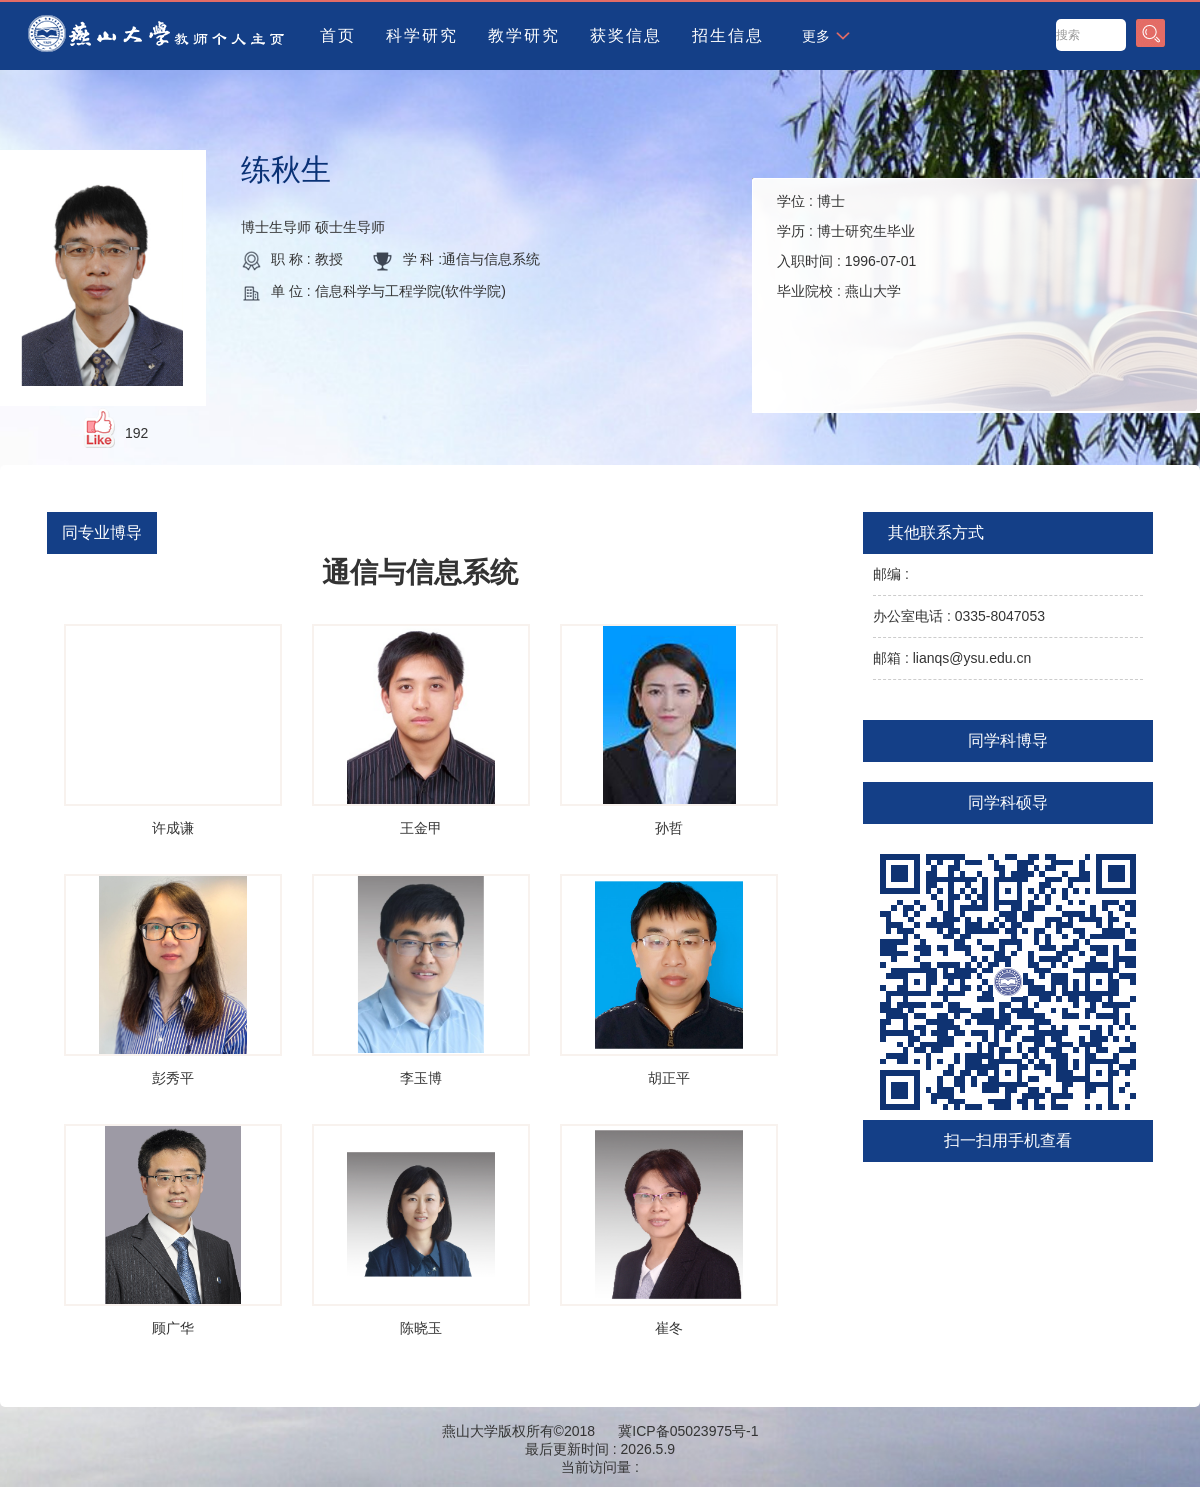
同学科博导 (1008, 740)
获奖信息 (626, 35)
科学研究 (422, 35)
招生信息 (728, 35)
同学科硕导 (1008, 802)
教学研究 (524, 35)
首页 (338, 35)
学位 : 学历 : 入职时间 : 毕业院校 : (846, 246)
